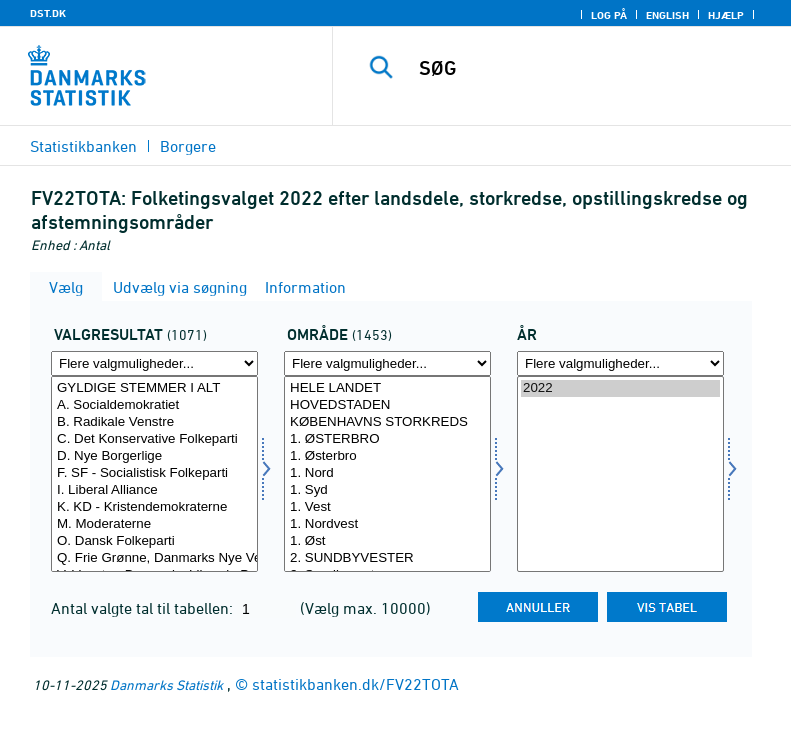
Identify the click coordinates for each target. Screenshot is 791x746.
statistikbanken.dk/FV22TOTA (355, 684)
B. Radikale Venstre (154, 422)
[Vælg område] (387, 474)
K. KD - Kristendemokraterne (154, 507)
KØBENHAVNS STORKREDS (387, 422)
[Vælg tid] (620, 474)
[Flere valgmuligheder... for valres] (154, 363)
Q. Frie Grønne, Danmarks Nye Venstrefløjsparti (154, 558)
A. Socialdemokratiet (154, 405)
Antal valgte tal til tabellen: (144, 608)
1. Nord (387, 473)
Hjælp (726, 15)
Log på (609, 15)
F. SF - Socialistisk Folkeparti (154, 473)
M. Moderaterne (154, 524)
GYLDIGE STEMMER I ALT (154, 388)
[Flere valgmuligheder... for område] (387, 363)
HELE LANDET (387, 388)
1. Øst (387, 541)
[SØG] (592, 68)
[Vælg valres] (154, 474)
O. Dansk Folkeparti (154, 541)
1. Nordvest (387, 524)
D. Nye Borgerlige (154, 456)
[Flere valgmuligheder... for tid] (620, 363)
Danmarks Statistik (166, 684)
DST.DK (48, 13)
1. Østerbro (387, 456)
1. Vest (387, 507)
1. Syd (387, 490)
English (667, 15)
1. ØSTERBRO (387, 439)
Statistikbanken (83, 146)
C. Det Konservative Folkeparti (154, 439)
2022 (620, 388)
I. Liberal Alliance (154, 490)
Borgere (188, 146)
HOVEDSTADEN (387, 405)
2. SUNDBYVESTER (387, 558)
